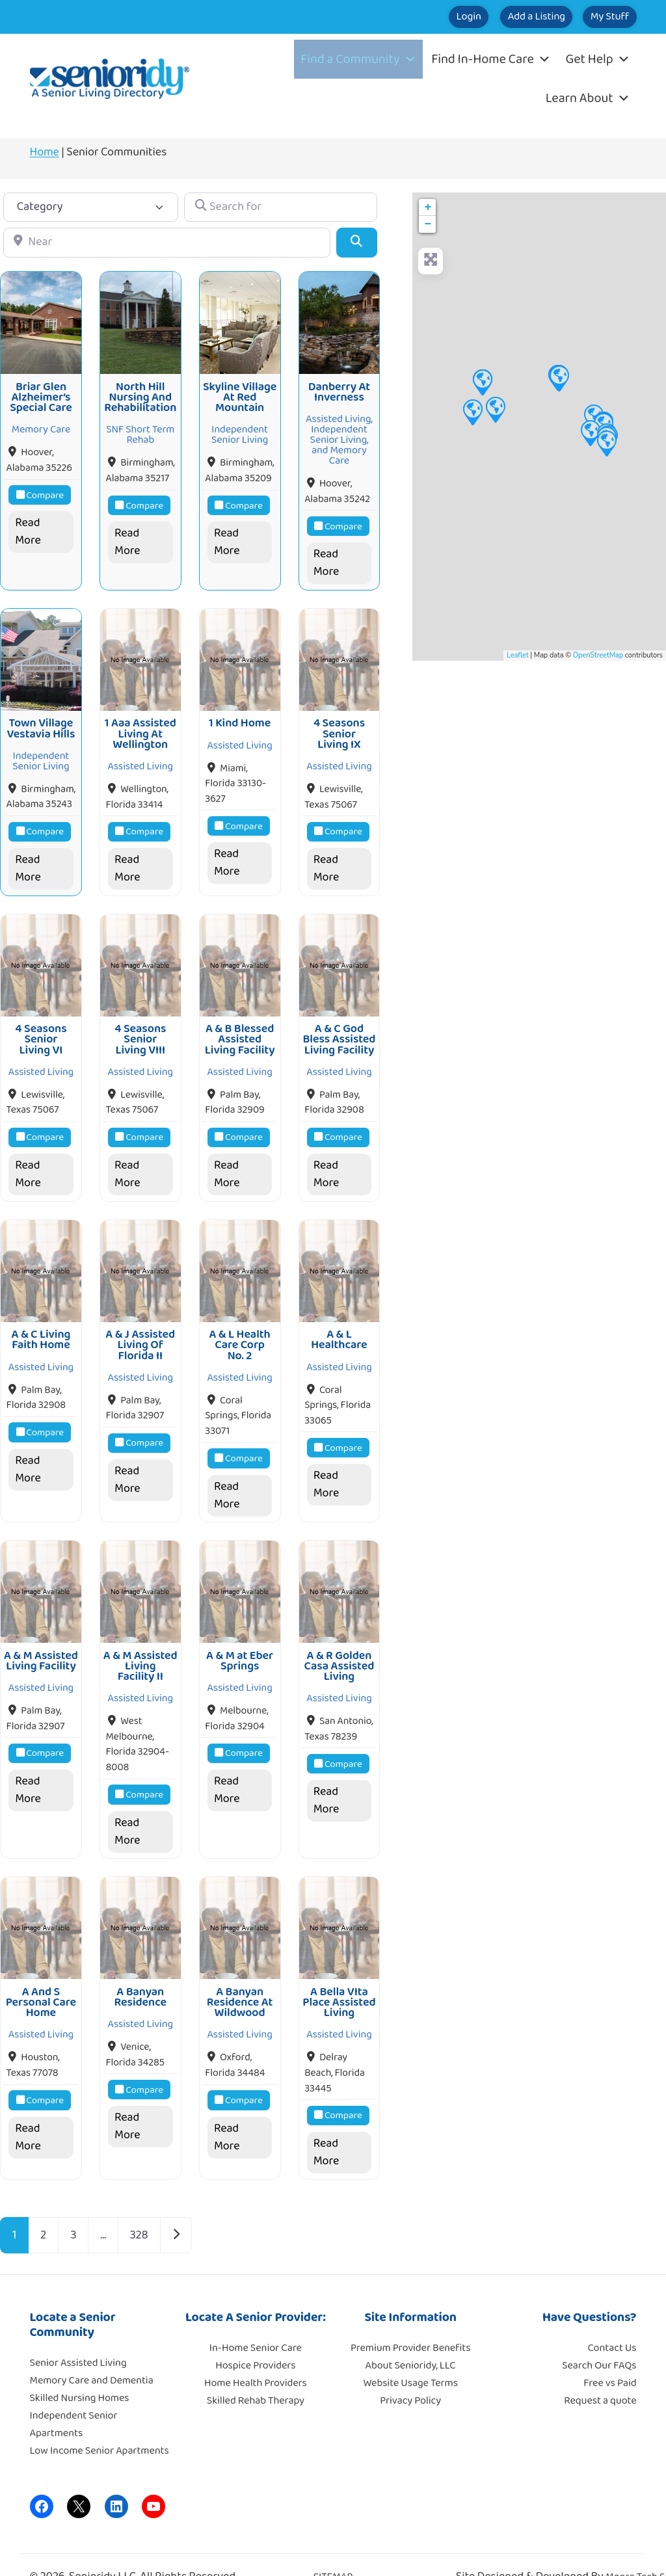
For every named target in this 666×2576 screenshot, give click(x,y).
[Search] (356, 242)
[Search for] (280, 207)
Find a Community (358, 59)
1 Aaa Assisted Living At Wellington (140, 725)
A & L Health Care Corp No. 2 (239, 1327)
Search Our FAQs (599, 2338)
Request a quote (600, 2373)
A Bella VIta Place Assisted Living (338, 1975)
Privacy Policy (410, 2373)
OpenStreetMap (598, 655)
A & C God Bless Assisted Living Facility (338, 1026)
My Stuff (599, 17)
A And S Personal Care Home (41, 1975)
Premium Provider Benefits (410, 2321)
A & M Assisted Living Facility (41, 1638)
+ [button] (428, 207)
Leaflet (517, 655)
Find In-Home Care (491, 59)
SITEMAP (333, 2550)
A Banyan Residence (140, 1969)
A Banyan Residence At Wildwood (240, 1975)
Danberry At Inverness (339, 387)
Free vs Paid (609, 2356)
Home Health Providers (255, 2356)
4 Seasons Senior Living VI (40, 1026)
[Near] (166, 242)
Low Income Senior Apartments (99, 2423)
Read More (28, 528)
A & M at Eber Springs (239, 1638)
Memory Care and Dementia (91, 2353)
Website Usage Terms (410, 2356)
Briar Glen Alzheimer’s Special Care (41, 393)
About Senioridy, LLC (410, 2338)
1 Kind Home (240, 715)
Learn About (588, 98)
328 (139, 2208)
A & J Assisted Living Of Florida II (140, 1327)
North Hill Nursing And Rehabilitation (140, 393)
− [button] (428, 224)
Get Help (597, 59)
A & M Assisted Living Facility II (140, 1644)
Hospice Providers (255, 2338)
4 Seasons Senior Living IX (339, 725)
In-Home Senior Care (255, 2321)
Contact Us (612, 2321)
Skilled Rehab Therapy (255, 2373)
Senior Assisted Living (78, 2336)
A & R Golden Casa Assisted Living (339, 1644)
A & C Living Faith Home (41, 1321)
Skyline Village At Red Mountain (239, 393)
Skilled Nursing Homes (79, 2371)
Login (413, 17)
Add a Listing (503, 17)
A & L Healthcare (339, 1321)
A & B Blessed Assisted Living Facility (240, 1026)
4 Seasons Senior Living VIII (140, 1026)
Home (44, 152)
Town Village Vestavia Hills (41, 720)
